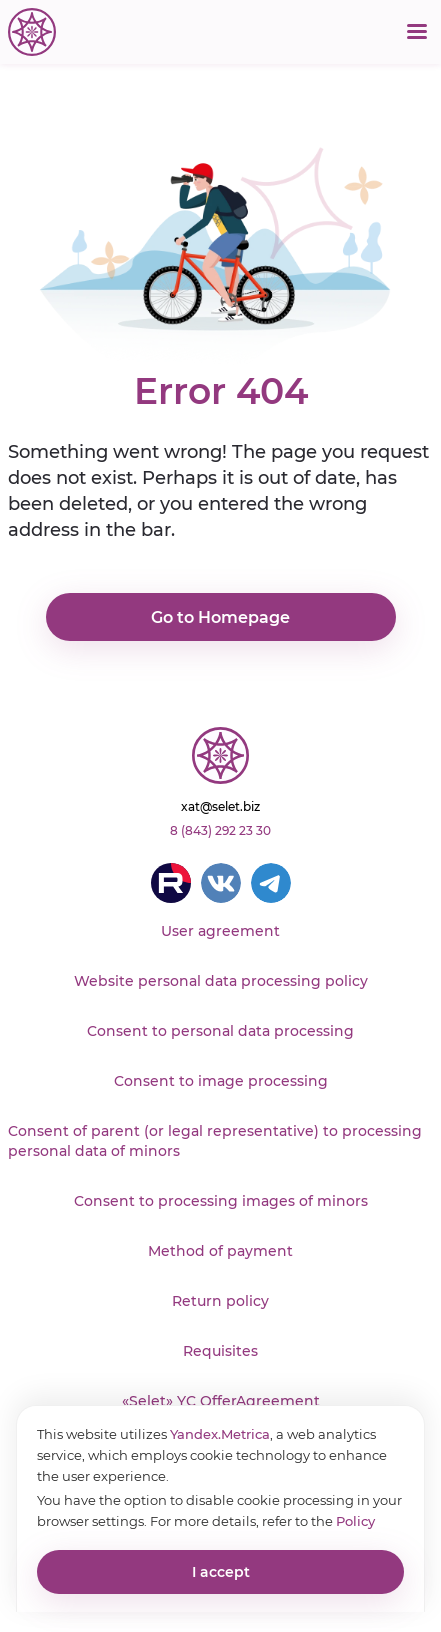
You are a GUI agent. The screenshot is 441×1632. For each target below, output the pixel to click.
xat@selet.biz (220, 806)
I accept (221, 1572)
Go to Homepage (220, 617)
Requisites (220, 1351)
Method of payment (220, 1251)
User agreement (220, 931)
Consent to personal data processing (220, 1031)
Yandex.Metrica (220, 1434)
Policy (355, 1521)
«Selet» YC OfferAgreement (221, 1401)
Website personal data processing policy (221, 981)
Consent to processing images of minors (221, 1201)
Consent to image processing (221, 1081)
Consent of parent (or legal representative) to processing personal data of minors (215, 1141)
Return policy (220, 1301)
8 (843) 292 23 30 (220, 830)
